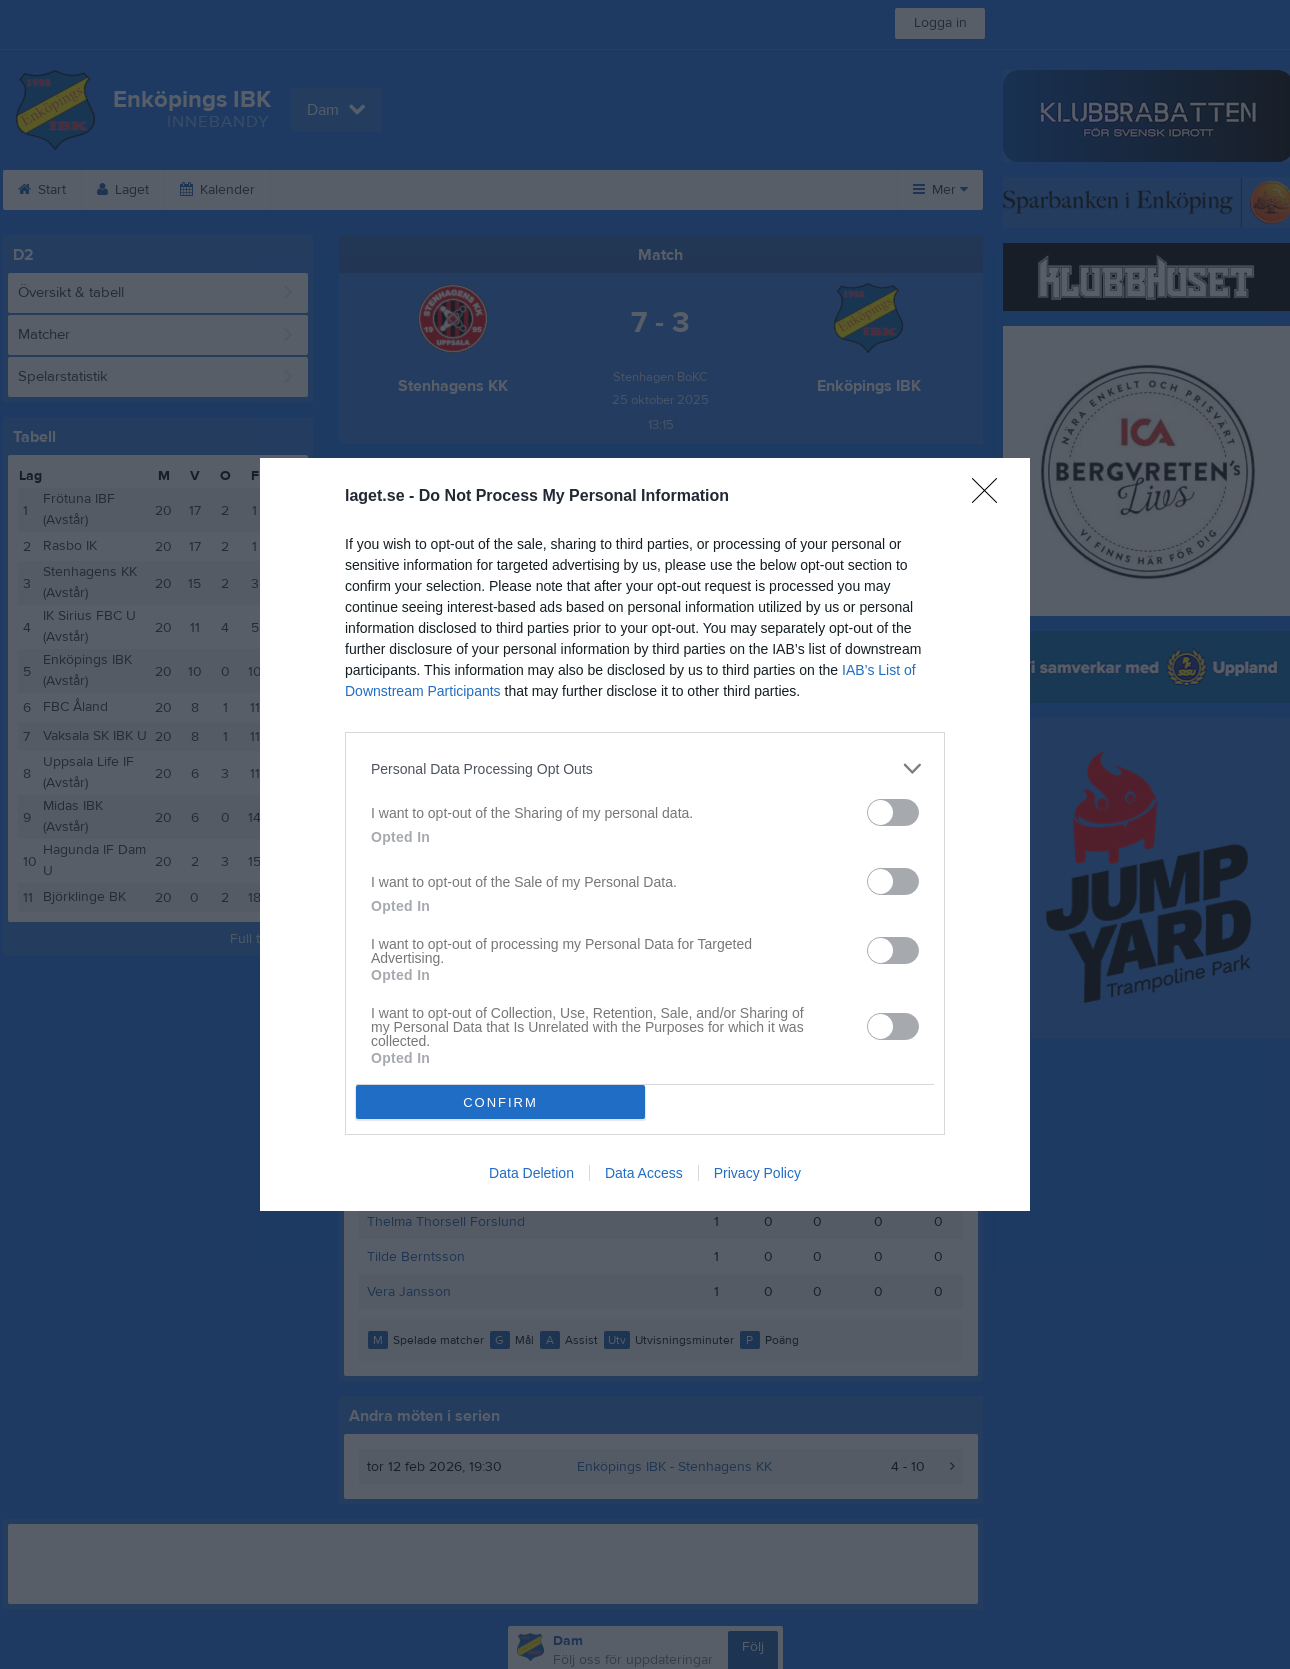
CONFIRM (500, 1102)
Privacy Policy (757, 1173)
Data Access (644, 1173)
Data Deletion (531, 1173)
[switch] (893, 812)
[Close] (991, 497)
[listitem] (645, 768)
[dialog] (645, 834)
